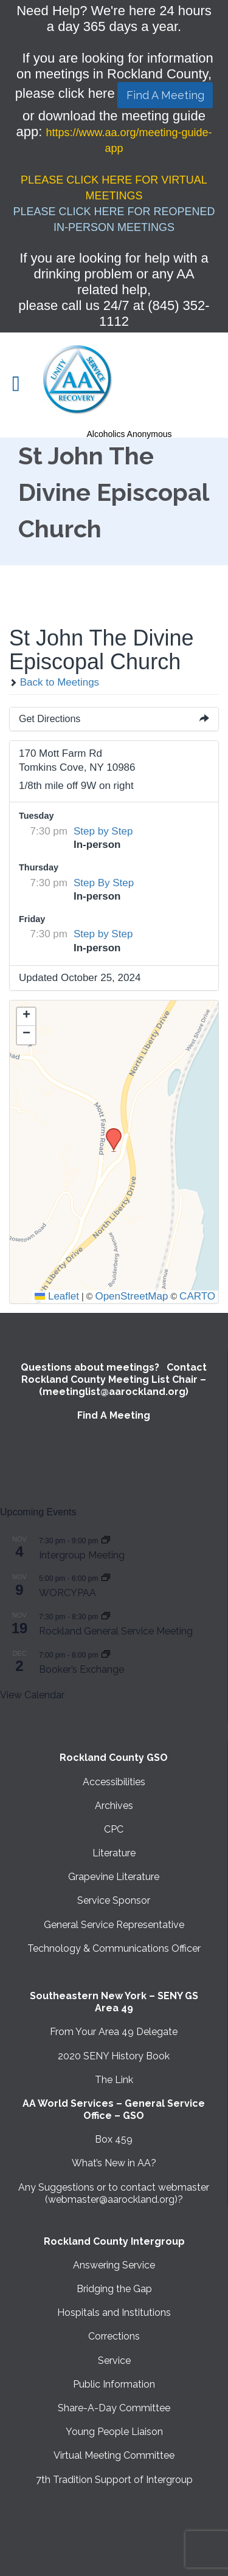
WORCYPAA (67, 1593)
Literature (114, 1853)
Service (114, 2360)
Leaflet (57, 1296)
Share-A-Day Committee (114, 2408)
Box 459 (114, 2139)
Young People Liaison (114, 2431)
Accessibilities (114, 1782)
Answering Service (114, 2265)
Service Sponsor (113, 1900)
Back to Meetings (54, 682)
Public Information (114, 2384)
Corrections (114, 2336)
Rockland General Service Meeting (116, 1631)
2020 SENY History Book (114, 2056)
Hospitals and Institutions (114, 2312)
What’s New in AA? (114, 2163)
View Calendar (32, 1695)
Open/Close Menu (23, 385)
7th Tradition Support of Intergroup (114, 2479)
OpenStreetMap (131, 1296)
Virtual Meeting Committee (114, 2455)
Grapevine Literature (113, 1876)
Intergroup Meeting (82, 1555)
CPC (113, 1829)
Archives (114, 1805)
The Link (114, 2079)
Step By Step (104, 883)
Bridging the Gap (114, 2289)
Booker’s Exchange (81, 1669)
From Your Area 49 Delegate (114, 2031)
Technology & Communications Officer (114, 1948)
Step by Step (103, 831)
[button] (109, 1131)
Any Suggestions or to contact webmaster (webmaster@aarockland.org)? (113, 2193)
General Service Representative (114, 1924)
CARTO (197, 1296)
